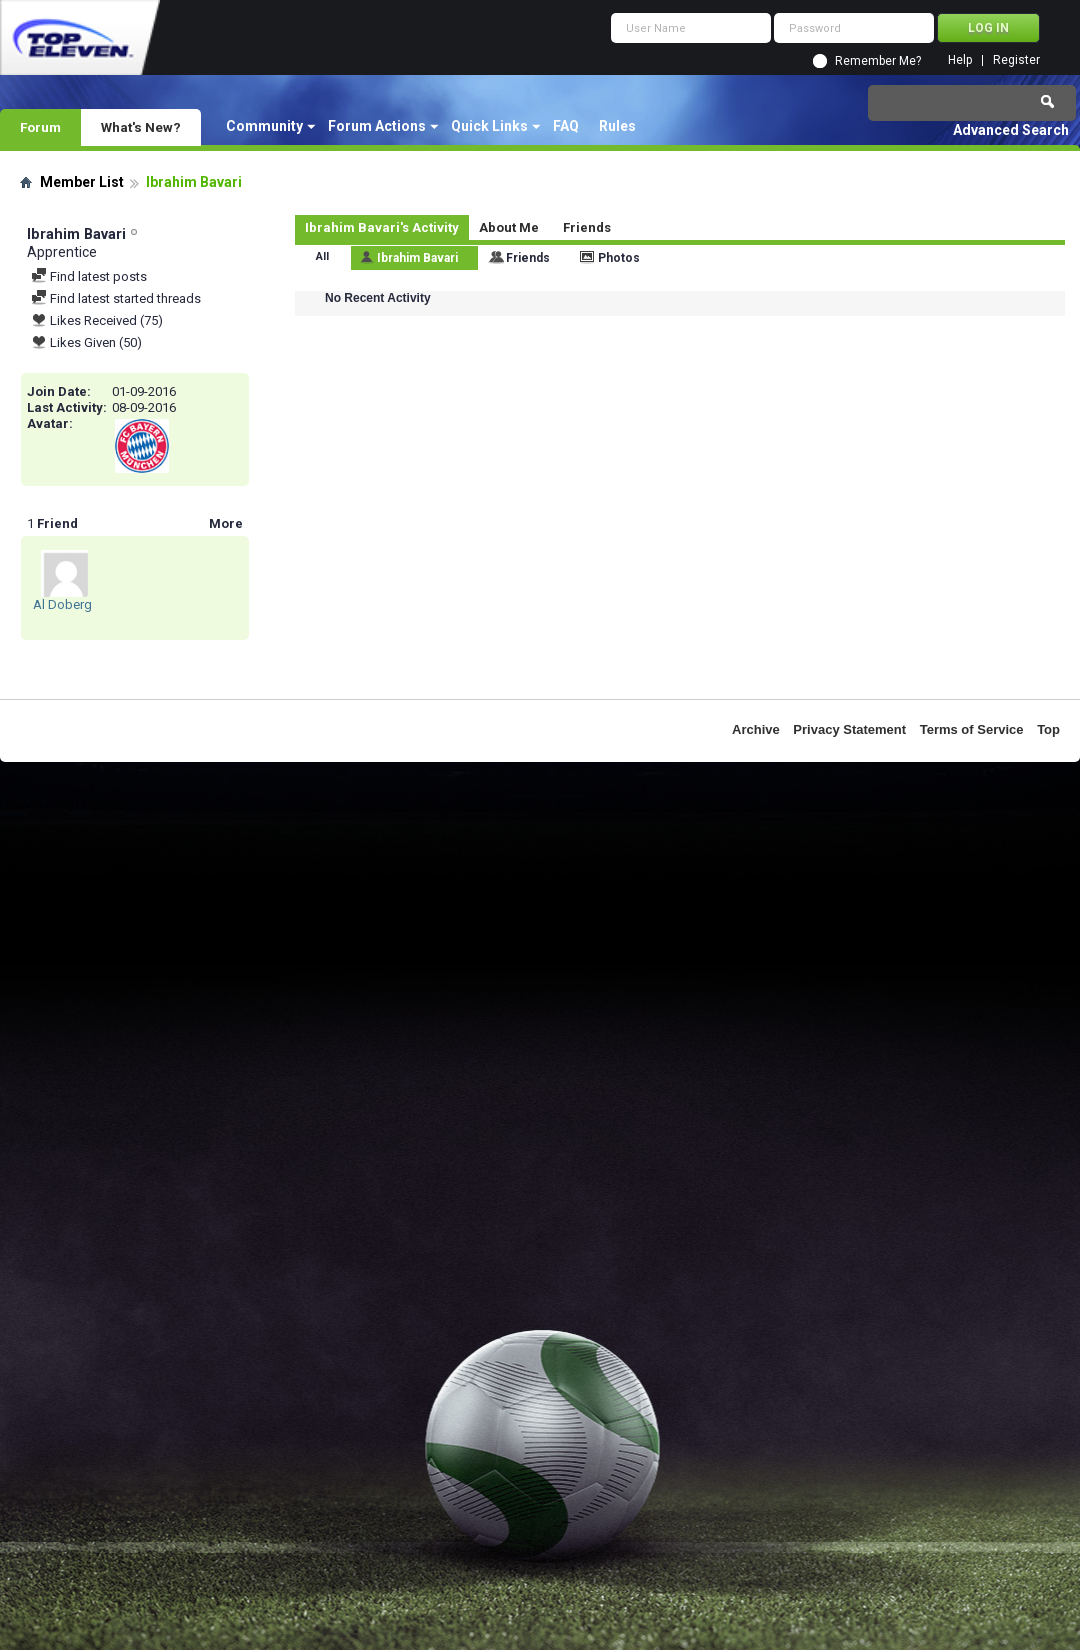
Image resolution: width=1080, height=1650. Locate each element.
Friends (587, 227)
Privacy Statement (849, 729)
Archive (756, 729)
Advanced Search (1011, 130)
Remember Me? (878, 61)
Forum (40, 127)
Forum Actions (377, 126)
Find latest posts (89, 276)
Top (1048, 729)
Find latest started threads (116, 298)
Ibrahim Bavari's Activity (382, 227)
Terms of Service (972, 729)
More (226, 523)
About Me (509, 227)
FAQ (566, 126)
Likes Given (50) (86, 342)
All (322, 256)
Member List (82, 182)
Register (1016, 60)
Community (264, 126)
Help (960, 60)
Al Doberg (62, 604)
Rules (617, 126)
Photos (619, 258)
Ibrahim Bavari (417, 258)
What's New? (141, 127)
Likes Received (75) (97, 320)
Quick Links (489, 126)
